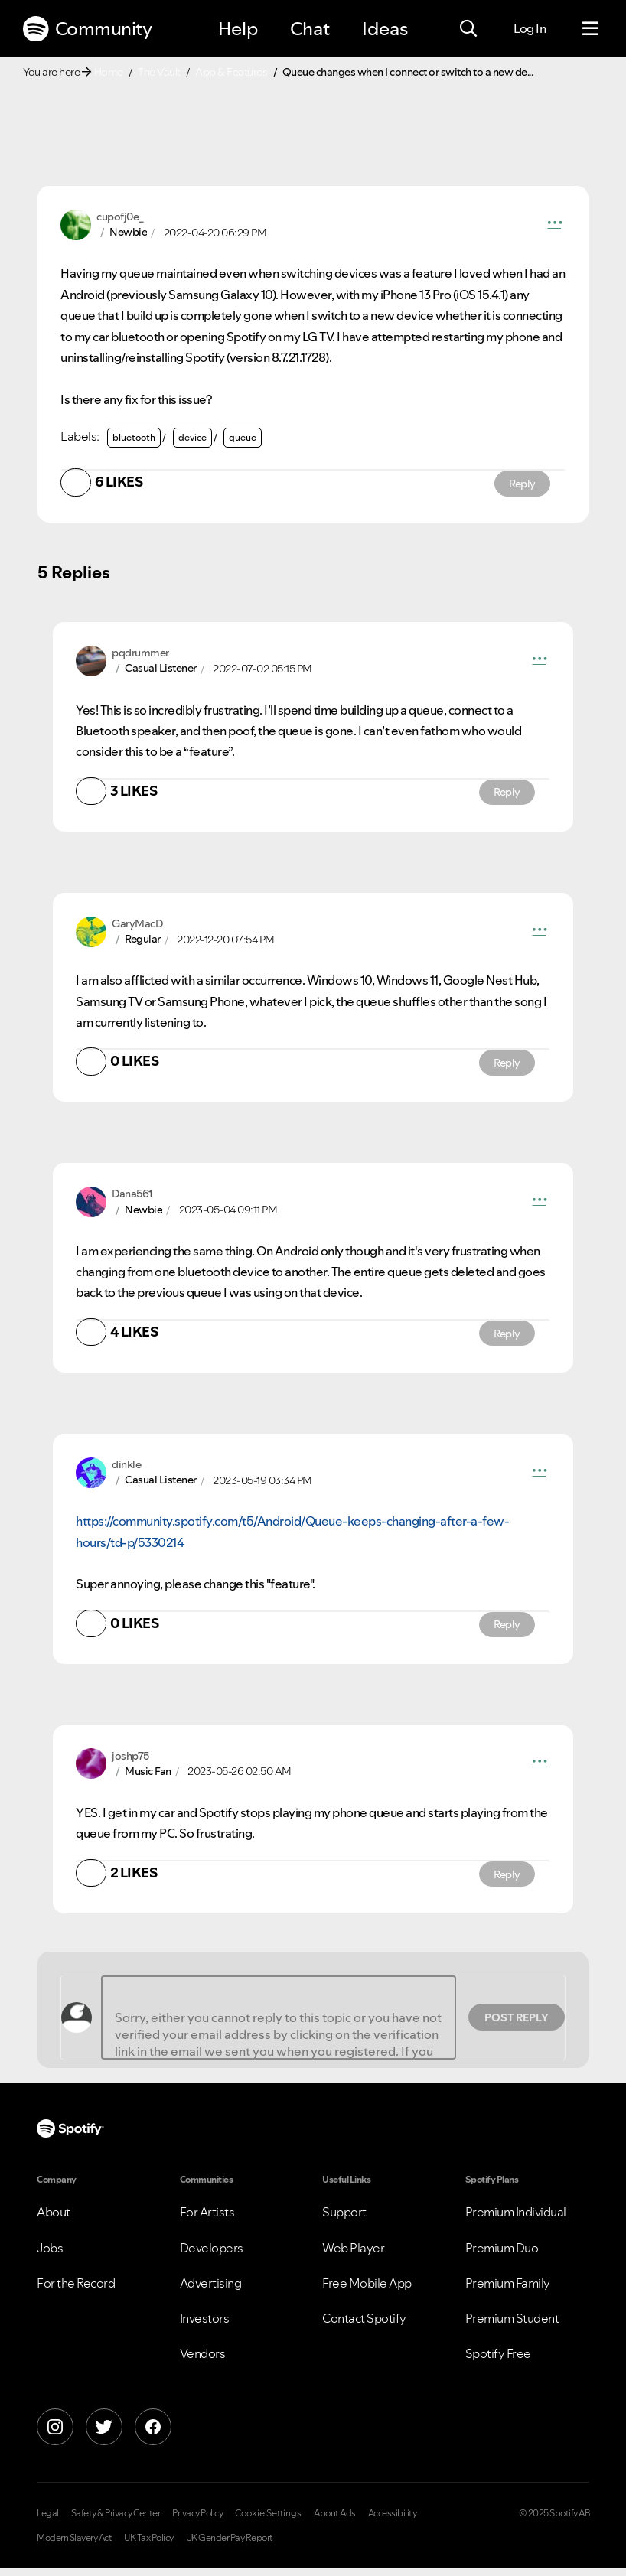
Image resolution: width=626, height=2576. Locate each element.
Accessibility (392, 2522)
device (192, 437)
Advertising (211, 2290)
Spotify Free (498, 2361)
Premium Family (507, 2290)
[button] (554, 224)
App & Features (231, 72)
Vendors (203, 2361)
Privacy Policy (197, 2522)
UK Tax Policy (149, 2545)
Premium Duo (502, 2255)
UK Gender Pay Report (229, 2545)
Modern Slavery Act (74, 2545)
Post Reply (516, 2025)
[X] (104, 2435)
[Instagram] (55, 2435)
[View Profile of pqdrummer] (140, 654)
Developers (211, 2255)
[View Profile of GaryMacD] (137, 925)
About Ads (335, 2522)
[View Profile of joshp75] (130, 1762)
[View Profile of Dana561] (132, 1198)
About (53, 2220)
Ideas (385, 28)
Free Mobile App (367, 2290)
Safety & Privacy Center (116, 2522)
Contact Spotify (364, 2325)
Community (87, 29)
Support (344, 2220)
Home (108, 72)
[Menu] (590, 29)
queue (242, 437)
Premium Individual (515, 2220)
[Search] (468, 29)
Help (238, 28)
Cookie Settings (268, 2522)
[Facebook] (153, 2435)
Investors (205, 2325)
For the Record (76, 2290)
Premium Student (512, 2325)
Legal (48, 2522)
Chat (310, 28)
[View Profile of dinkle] (126, 1469)
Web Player (353, 2255)
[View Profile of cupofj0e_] (120, 216)
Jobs (50, 2255)
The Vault (159, 72)
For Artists (207, 2220)
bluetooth (133, 437)
